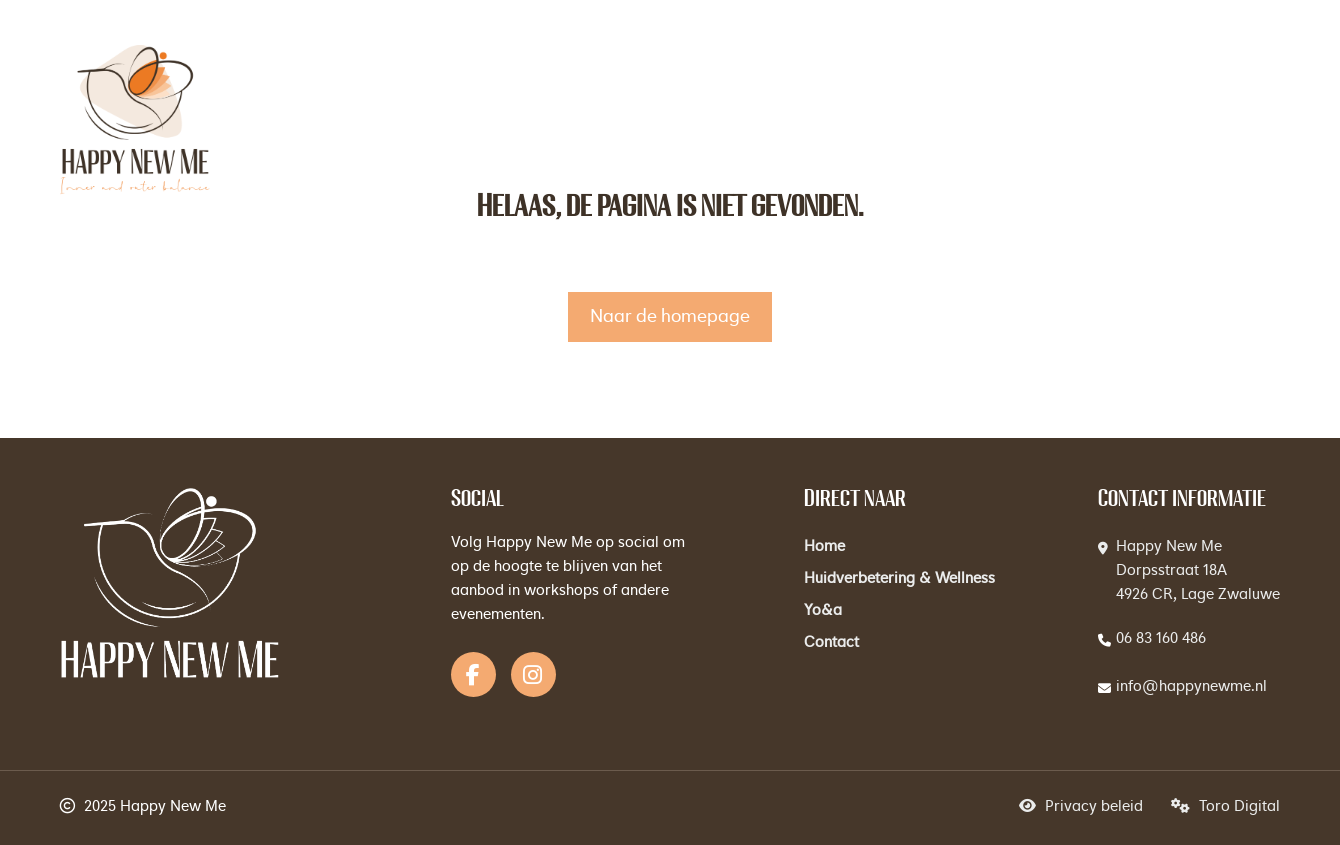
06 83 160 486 (1161, 639)
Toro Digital (1225, 807)
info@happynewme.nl (1191, 687)
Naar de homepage (670, 317)
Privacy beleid (1081, 807)
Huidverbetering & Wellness (899, 579)
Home (824, 547)
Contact (831, 643)
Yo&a (823, 611)
